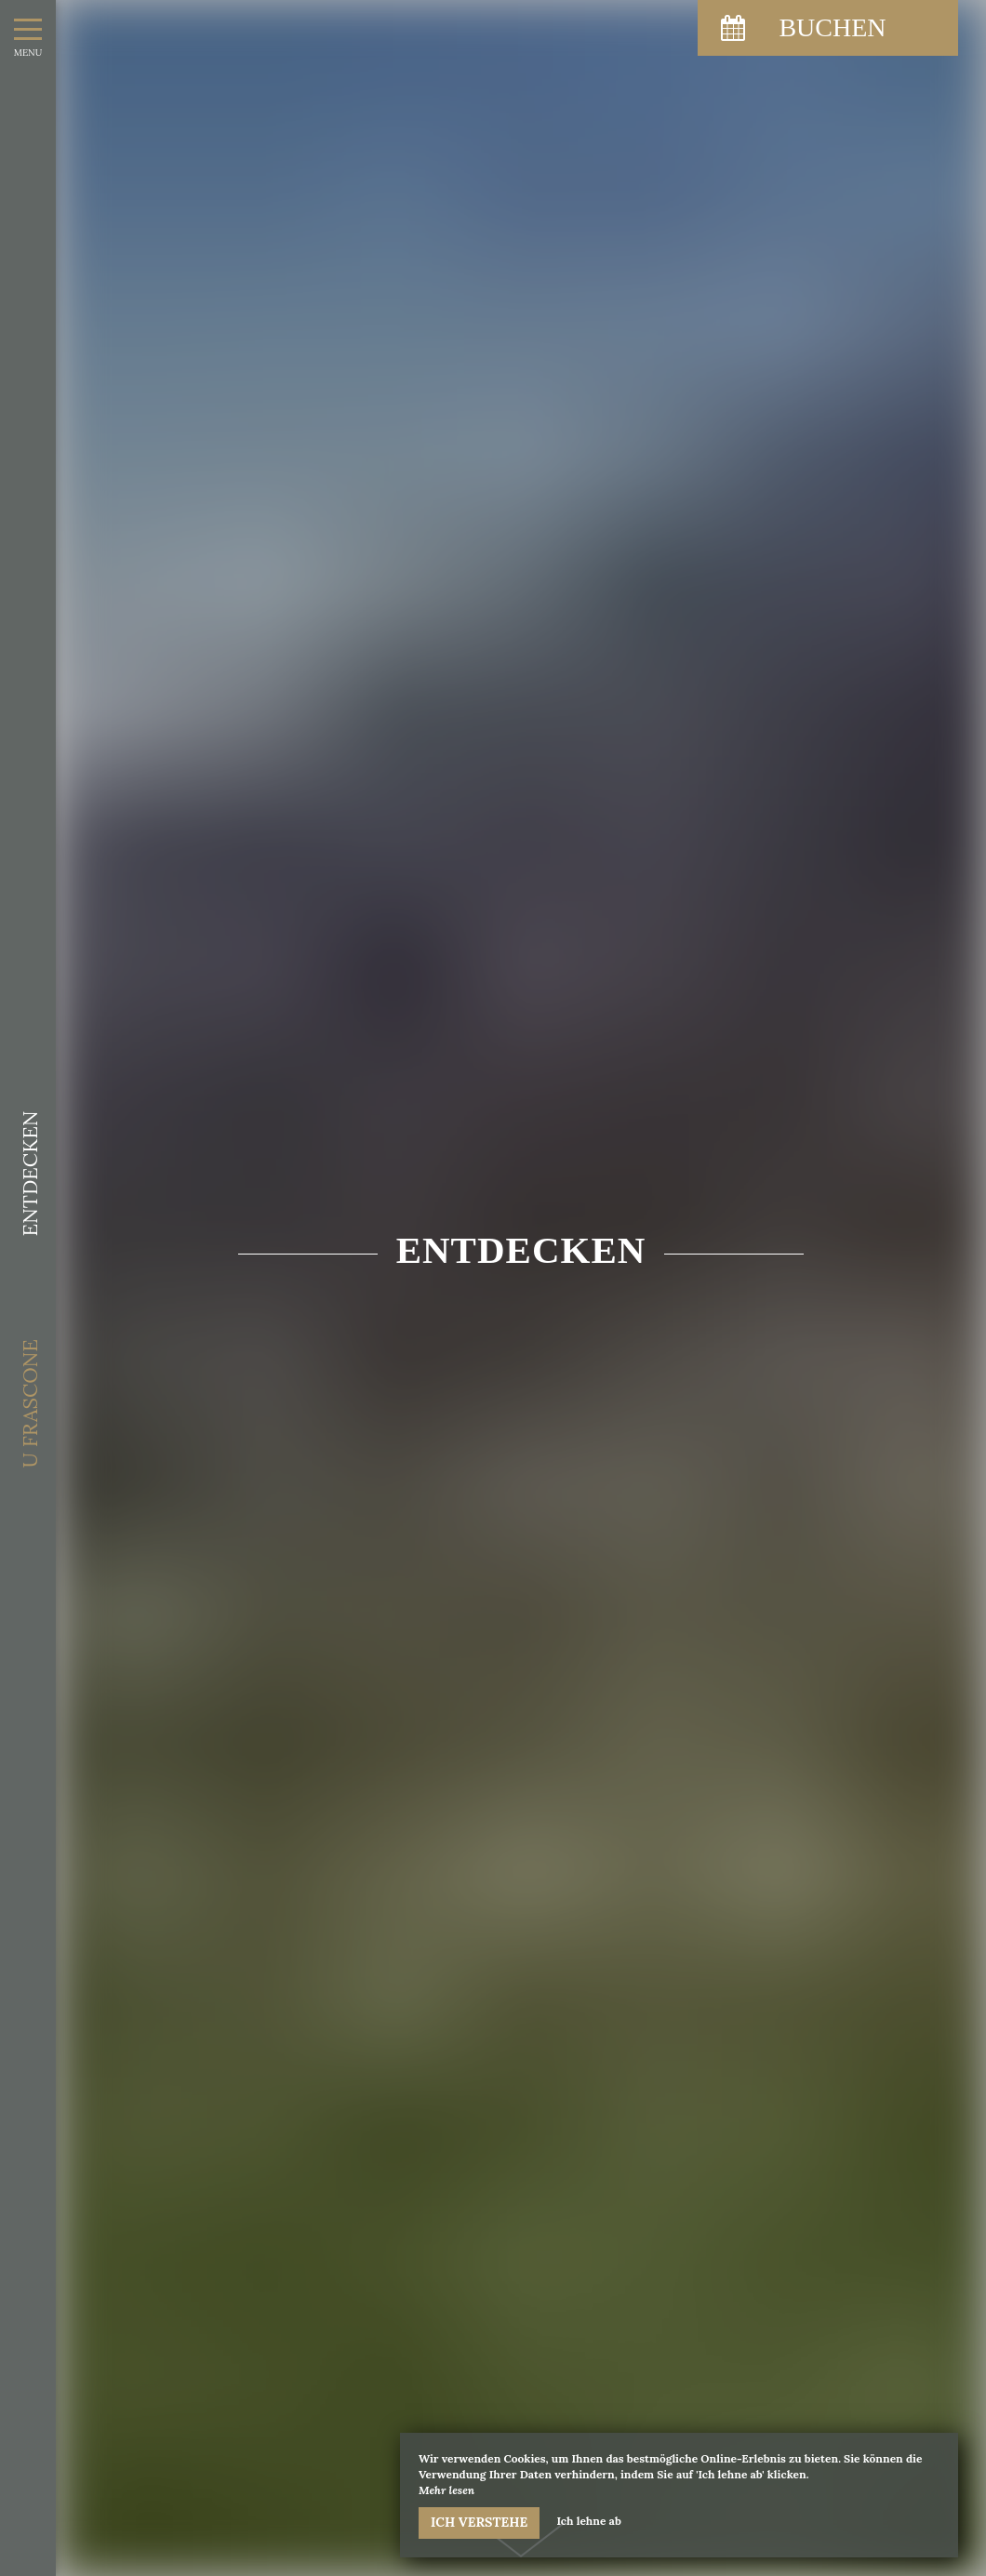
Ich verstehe (479, 2522)
